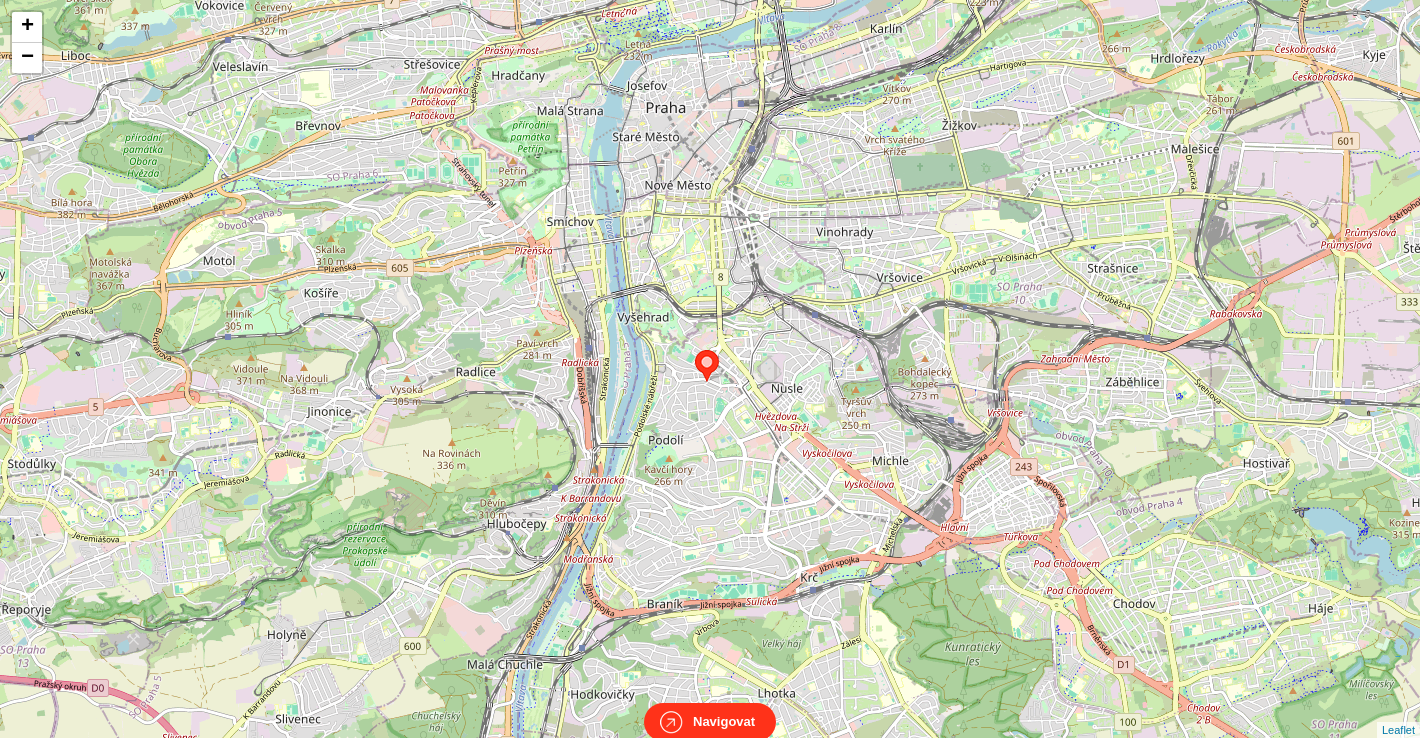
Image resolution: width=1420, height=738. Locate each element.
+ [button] (27, 27)
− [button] (27, 58)
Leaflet (1398, 712)
